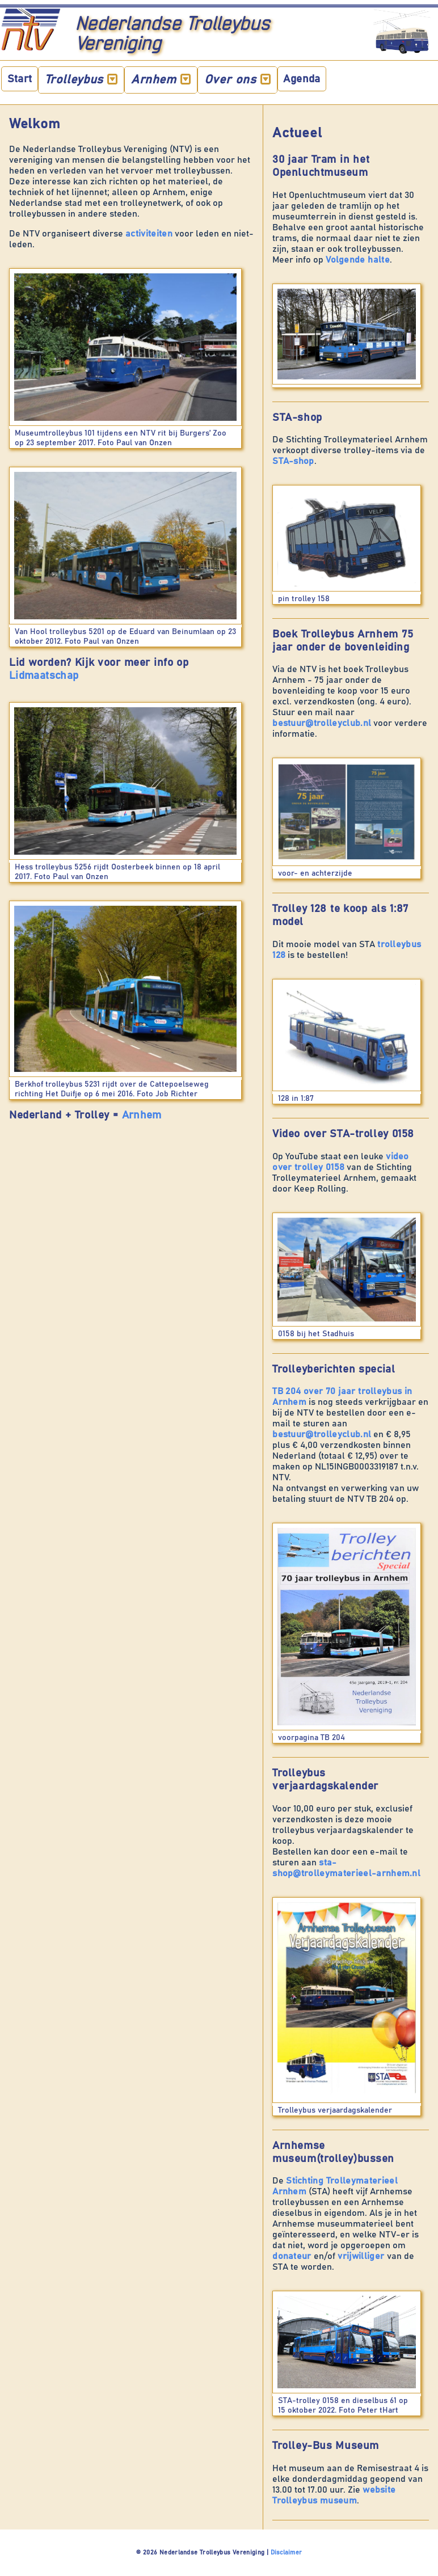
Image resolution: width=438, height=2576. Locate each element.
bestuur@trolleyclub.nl (321, 723)
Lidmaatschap (44, 675)
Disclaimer (286, 2552)
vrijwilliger (362, 2256)
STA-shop (293, 461)
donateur (293, 2256)
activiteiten (148, 233)
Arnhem (161, 79)
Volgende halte (358, 259)
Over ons (237, 79)
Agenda (301, 79)
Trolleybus (81, 79)
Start (19, 79)
